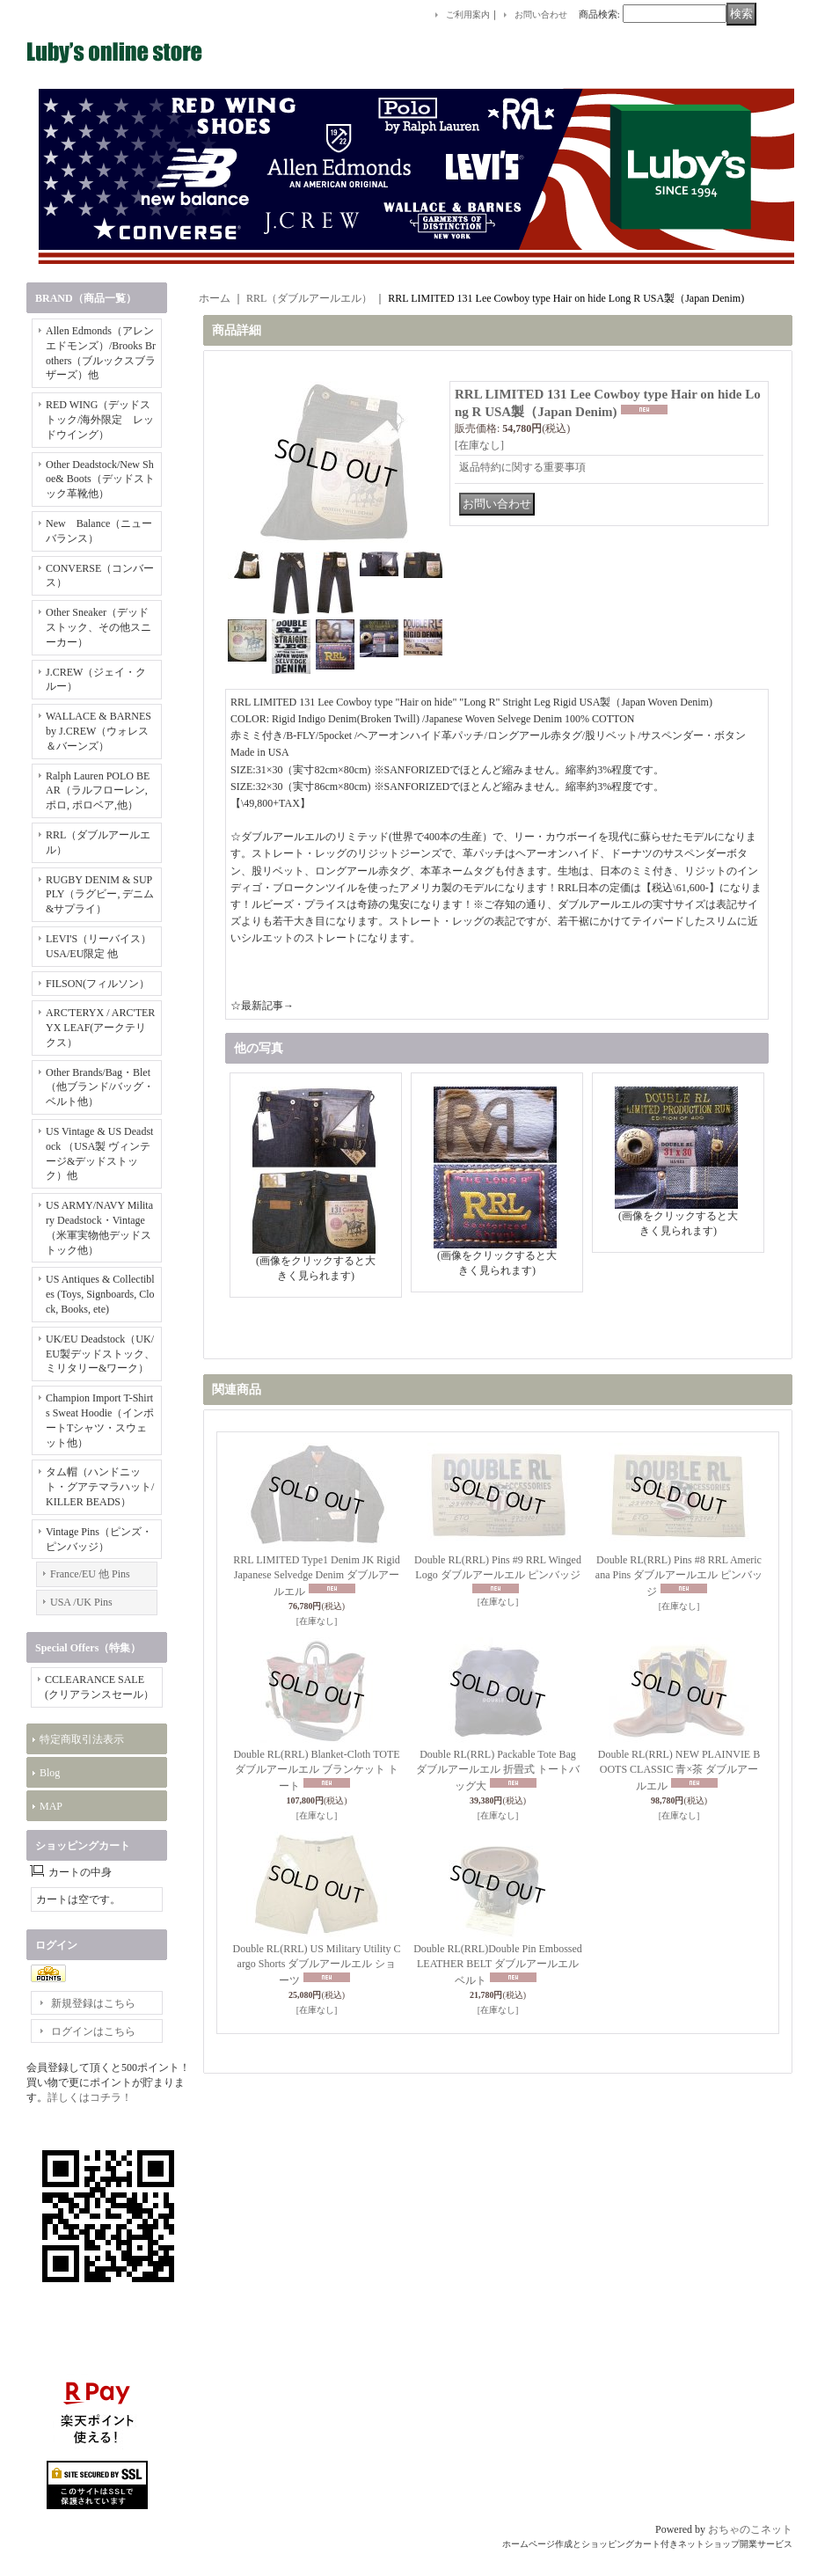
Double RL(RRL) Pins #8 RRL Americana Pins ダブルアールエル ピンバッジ (679, 1576)
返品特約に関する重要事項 (522, 467)
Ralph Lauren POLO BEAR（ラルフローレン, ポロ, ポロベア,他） (98, 791)
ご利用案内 (468, 14)
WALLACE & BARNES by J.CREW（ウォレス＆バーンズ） (98, 731)
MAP (51, 1806)
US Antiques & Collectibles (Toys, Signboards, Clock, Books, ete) (100, 1294)
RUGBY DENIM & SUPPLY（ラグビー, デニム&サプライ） (100, 895)
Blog (50, 1773)
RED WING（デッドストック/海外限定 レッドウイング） (100, 420)
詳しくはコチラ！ (89, 2097)
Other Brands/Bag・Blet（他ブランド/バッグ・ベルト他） (100, 1087)
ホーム (214, 298)
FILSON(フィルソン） (98, 983)
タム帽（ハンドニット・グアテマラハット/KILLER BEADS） (100, 1487)
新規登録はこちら (93, 2003)
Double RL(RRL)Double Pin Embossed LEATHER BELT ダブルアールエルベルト (497, 1965)
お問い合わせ (541, 14)
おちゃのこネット (750, 2529)
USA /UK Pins (81, 1602)
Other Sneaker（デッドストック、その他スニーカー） (98, 627)
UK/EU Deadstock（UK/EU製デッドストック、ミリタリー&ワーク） (100, 1354)
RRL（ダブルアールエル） (309, 298)
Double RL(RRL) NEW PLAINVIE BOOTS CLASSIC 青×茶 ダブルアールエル (679, 1770)
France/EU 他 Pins (90, 1574)
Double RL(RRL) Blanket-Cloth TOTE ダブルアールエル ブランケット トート (316, 1770)
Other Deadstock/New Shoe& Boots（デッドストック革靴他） (100, 479)
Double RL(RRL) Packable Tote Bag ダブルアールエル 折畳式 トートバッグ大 (498, 1770)
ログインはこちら (93, 2031)
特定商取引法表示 (82, 1739)
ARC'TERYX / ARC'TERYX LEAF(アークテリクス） (100, 1027)
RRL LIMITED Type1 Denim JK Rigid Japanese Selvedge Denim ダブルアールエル (316, 1576)
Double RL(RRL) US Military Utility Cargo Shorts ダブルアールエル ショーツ (317, 1965)
